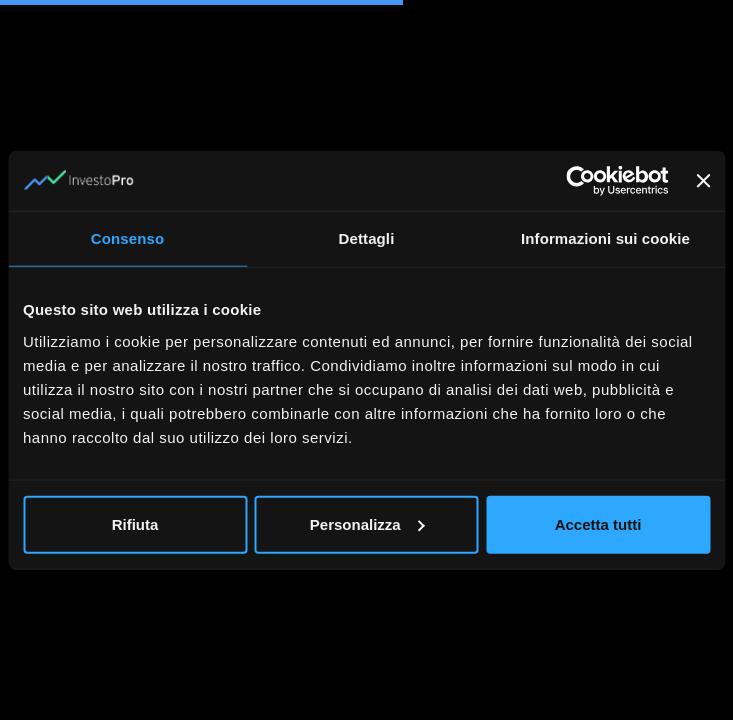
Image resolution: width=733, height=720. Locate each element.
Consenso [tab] (127, 238)
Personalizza (367, 523)
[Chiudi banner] (703, 181)
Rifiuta (135, 523)
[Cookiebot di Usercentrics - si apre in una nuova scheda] (580, 181)
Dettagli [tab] (367, 238)
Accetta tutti (598, 523)
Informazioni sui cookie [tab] (605, 238)
